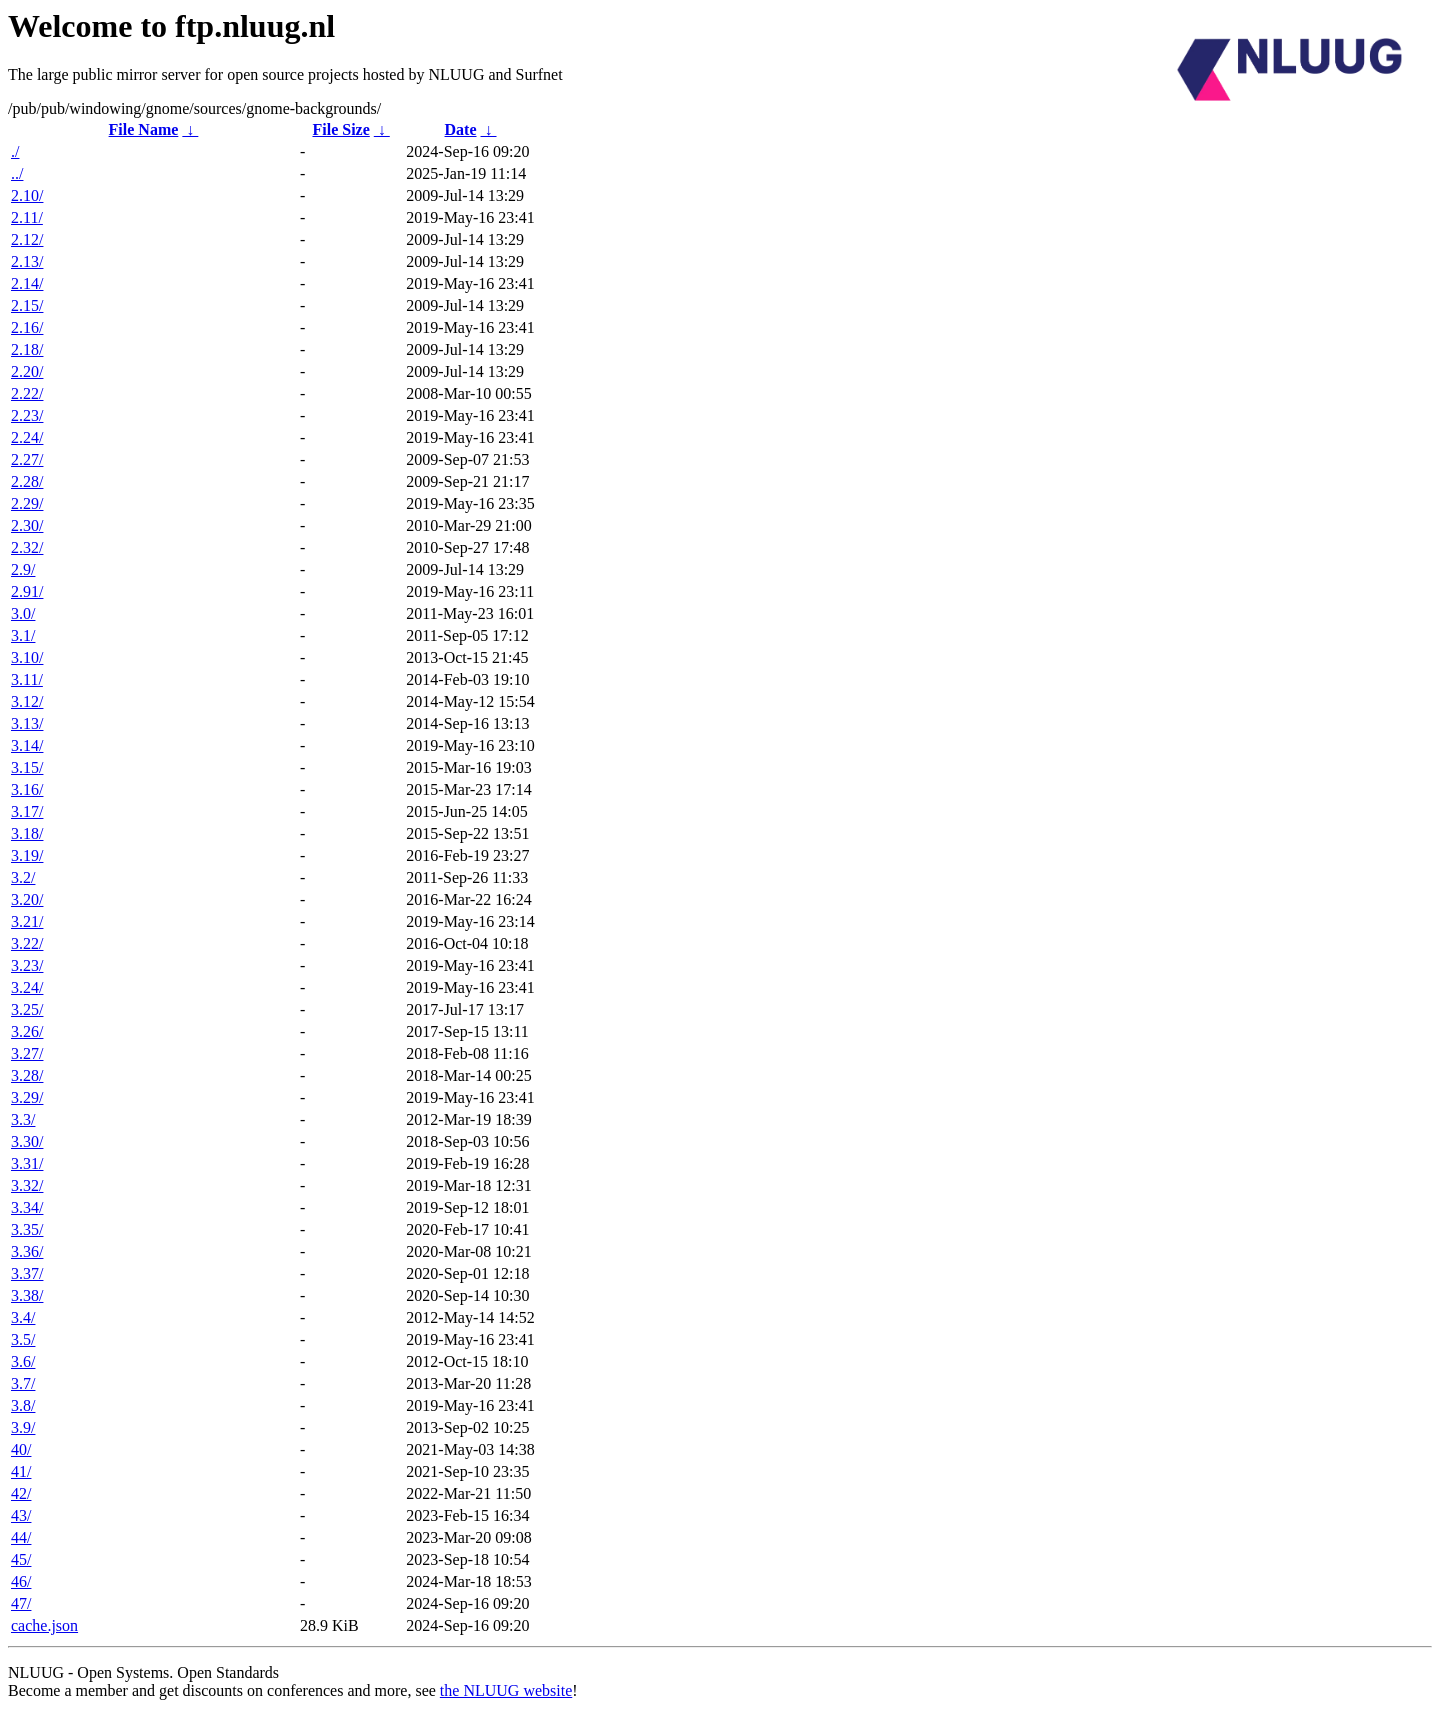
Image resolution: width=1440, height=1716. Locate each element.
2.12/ (27, 239)
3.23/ (27, 965)
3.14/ (27, 745)
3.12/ (27, 701)
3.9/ (23, 1427)
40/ (21, 1449)
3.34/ (27, 1207)
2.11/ (27, 217)
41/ (21, 1471)
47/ (21, 1603)
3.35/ (27, 1229)
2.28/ (27, 481)
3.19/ (27, 855)
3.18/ (27, 833)
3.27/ (27, 1053)
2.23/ (27, 415)
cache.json (44, 1625)
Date (461, 129)
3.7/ (23, 1383)
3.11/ (27, 679)
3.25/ (27, 1009)
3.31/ (27, 1163)
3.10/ (27, 657)
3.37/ (27, 1273)
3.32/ (27, 1185)
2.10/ (27, 195)
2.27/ (27, 459)
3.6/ (23, 1361)
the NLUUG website (506, 1690)
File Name (144, 129)
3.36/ (27, 1251)
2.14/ (27, 283)
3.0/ (23, 613)
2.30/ (27, 525)
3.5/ (23, 1339)
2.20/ (27, 371)
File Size (340, 129)
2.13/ (27, 261)
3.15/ (27, 767)
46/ (21, 1581)
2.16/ (27, 327)
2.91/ (27, 591)
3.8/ (23, 1405)
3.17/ (27, 811)
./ (15, 151)
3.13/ (27, 723)
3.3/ (23, 1119)
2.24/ (27, 437)
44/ (21, 1537)
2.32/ (27, 547)
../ (17, 173)
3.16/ (27, 789)
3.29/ (27, 1097)
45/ (21, 1559)
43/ (21, 1515)
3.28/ (27, 1075)
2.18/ (27, 349)
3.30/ (27, 1141)
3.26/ (27, 1031)
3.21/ (27, 921)
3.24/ (27, 987)
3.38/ (27, 1295)
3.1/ (23, 635)
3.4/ (23, 1317)
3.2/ (23, 877)
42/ (21, 1493)
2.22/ (27, 393)
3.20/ (27, 899)
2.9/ (23, 569)
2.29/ (27, 503)
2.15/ (27, 305)
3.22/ (27, 943)
